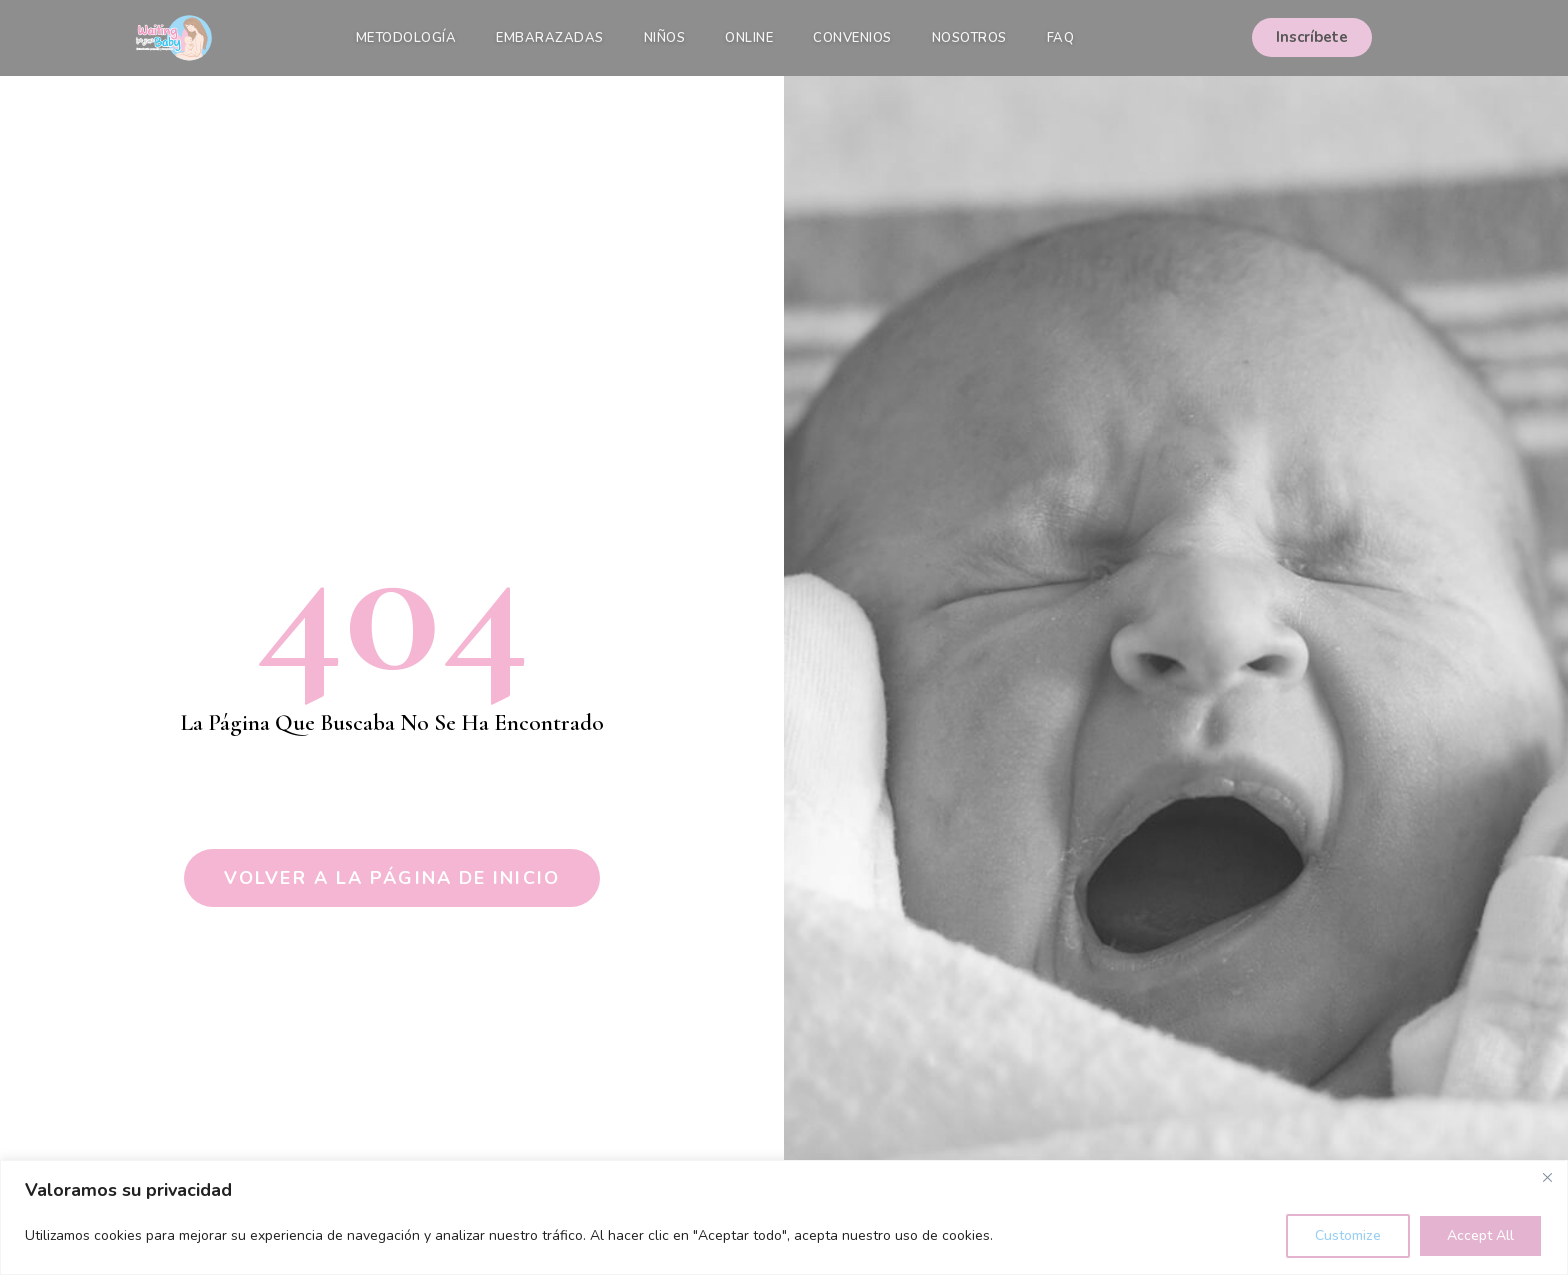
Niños (665, 38)
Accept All (1480, 1235)
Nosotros (969, 38)
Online (749, 38)
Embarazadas (550, 38)
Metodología (406, 38)
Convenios (852, 38)
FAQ (1061, 38)
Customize (1348, 1235)
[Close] (1547, 1177)
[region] (784, 1217)
